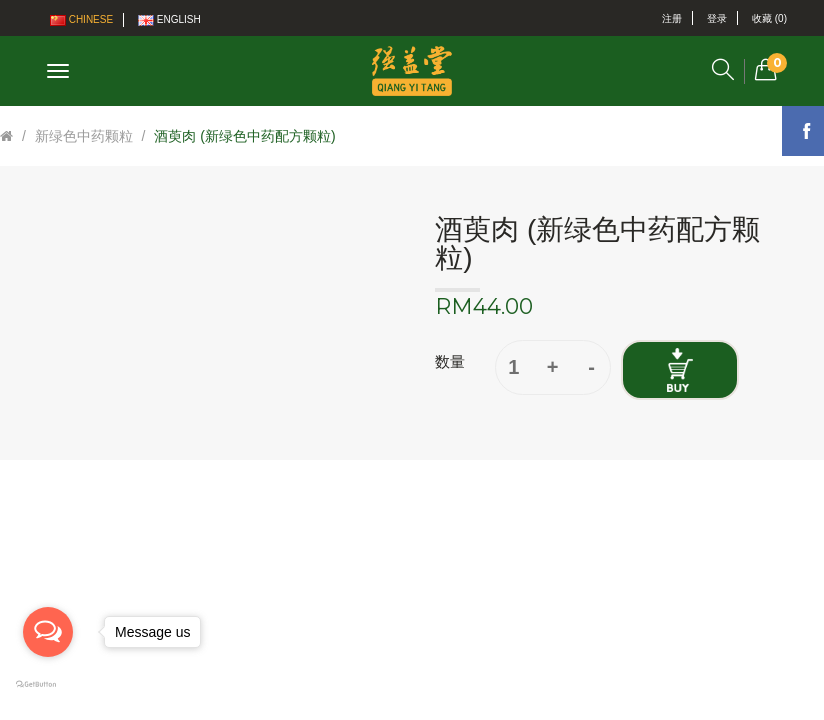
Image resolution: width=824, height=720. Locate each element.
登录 (717, 18)
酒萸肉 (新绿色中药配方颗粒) (244, 136)
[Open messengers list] (48, 632)
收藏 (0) (769, 18)
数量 (450, 361)
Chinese (81, 20)
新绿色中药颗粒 (84, 136)
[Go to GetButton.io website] (48, 685)
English (169, 20)
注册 (672, 18)
